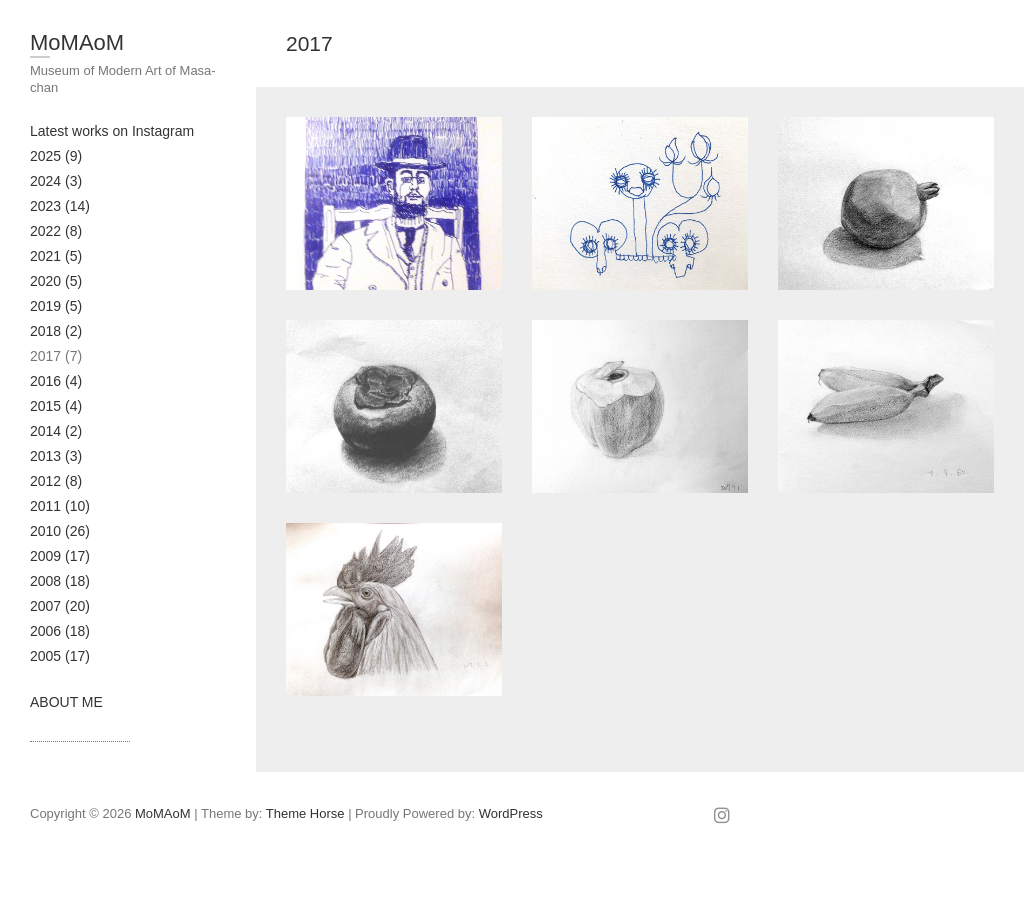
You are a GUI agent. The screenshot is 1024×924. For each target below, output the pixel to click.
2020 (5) (56, 281)
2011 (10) (60, 506)
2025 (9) (56, 156)
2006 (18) (60, 631)
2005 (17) (60, 656)
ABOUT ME (66, 702)
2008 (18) (60, 581)
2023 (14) (60, 206)
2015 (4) (56, 406)
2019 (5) (56, 306)
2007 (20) (60, 606)
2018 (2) (56, 331)
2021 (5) (56, 256)
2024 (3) (56, 181)
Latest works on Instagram (112, 131)
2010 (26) (60, 531)
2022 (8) (56, 231)
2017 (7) (56, 356)
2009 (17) (60, 556)
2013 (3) (56, 456)
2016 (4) (56, 381)
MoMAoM (77, 42)
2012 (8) (56, 481)
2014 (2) (56, 431)
